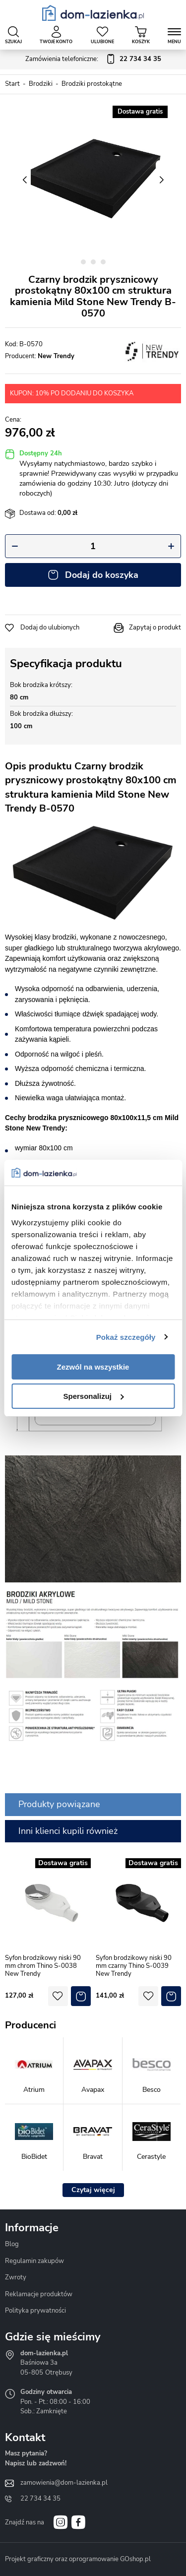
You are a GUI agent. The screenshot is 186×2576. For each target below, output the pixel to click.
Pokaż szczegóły (126, 1337)
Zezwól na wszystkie (93, 1367)
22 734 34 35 (40, 2498)
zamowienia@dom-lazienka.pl (64, 2482)
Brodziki (41, 83)
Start (12, 83)
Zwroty (15, 2277)
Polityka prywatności (35, 2310)
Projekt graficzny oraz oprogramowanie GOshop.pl (78, 2559)
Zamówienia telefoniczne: (93, 59)
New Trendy (56, 356)
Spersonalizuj (93, 1396)
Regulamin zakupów (34, 2261)
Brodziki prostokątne (92, 83)
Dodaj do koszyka (101, 575)
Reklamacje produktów (38, 2294)
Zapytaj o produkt (155, 627)
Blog (12, 2244)
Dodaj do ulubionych (49, 627)
